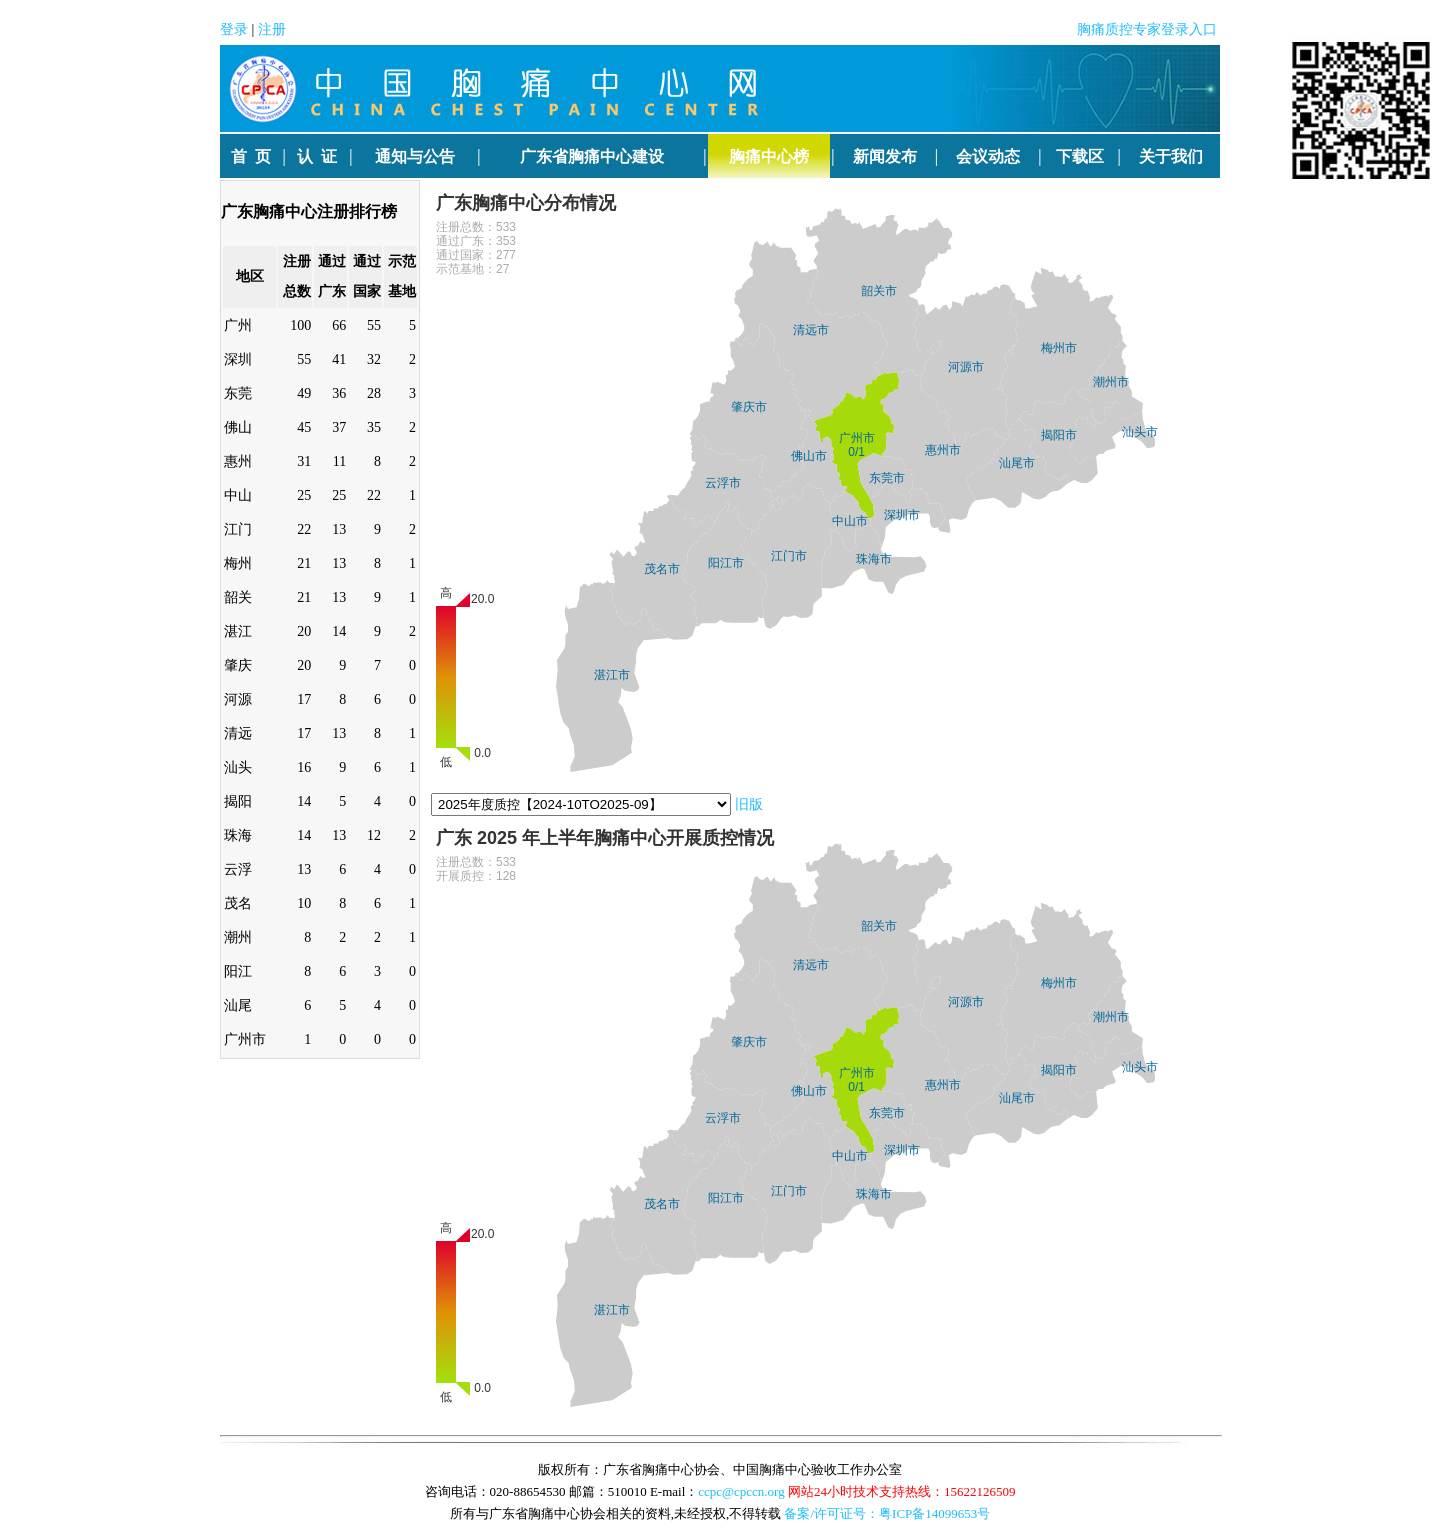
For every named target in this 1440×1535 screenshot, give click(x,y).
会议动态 (988, 156)
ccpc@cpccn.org (741, 1491)
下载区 (1080, 156)
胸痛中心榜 (769, 156)
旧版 (749, 804)
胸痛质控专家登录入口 (1147, 29)
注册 (272, 29)
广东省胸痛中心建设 (592, 156)
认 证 (317, 156)
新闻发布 (885, 156)
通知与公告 (415, 156)
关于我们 (1171, 156)
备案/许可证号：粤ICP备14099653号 (887, 1513)
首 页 (251, 156)
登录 (234, 29)
